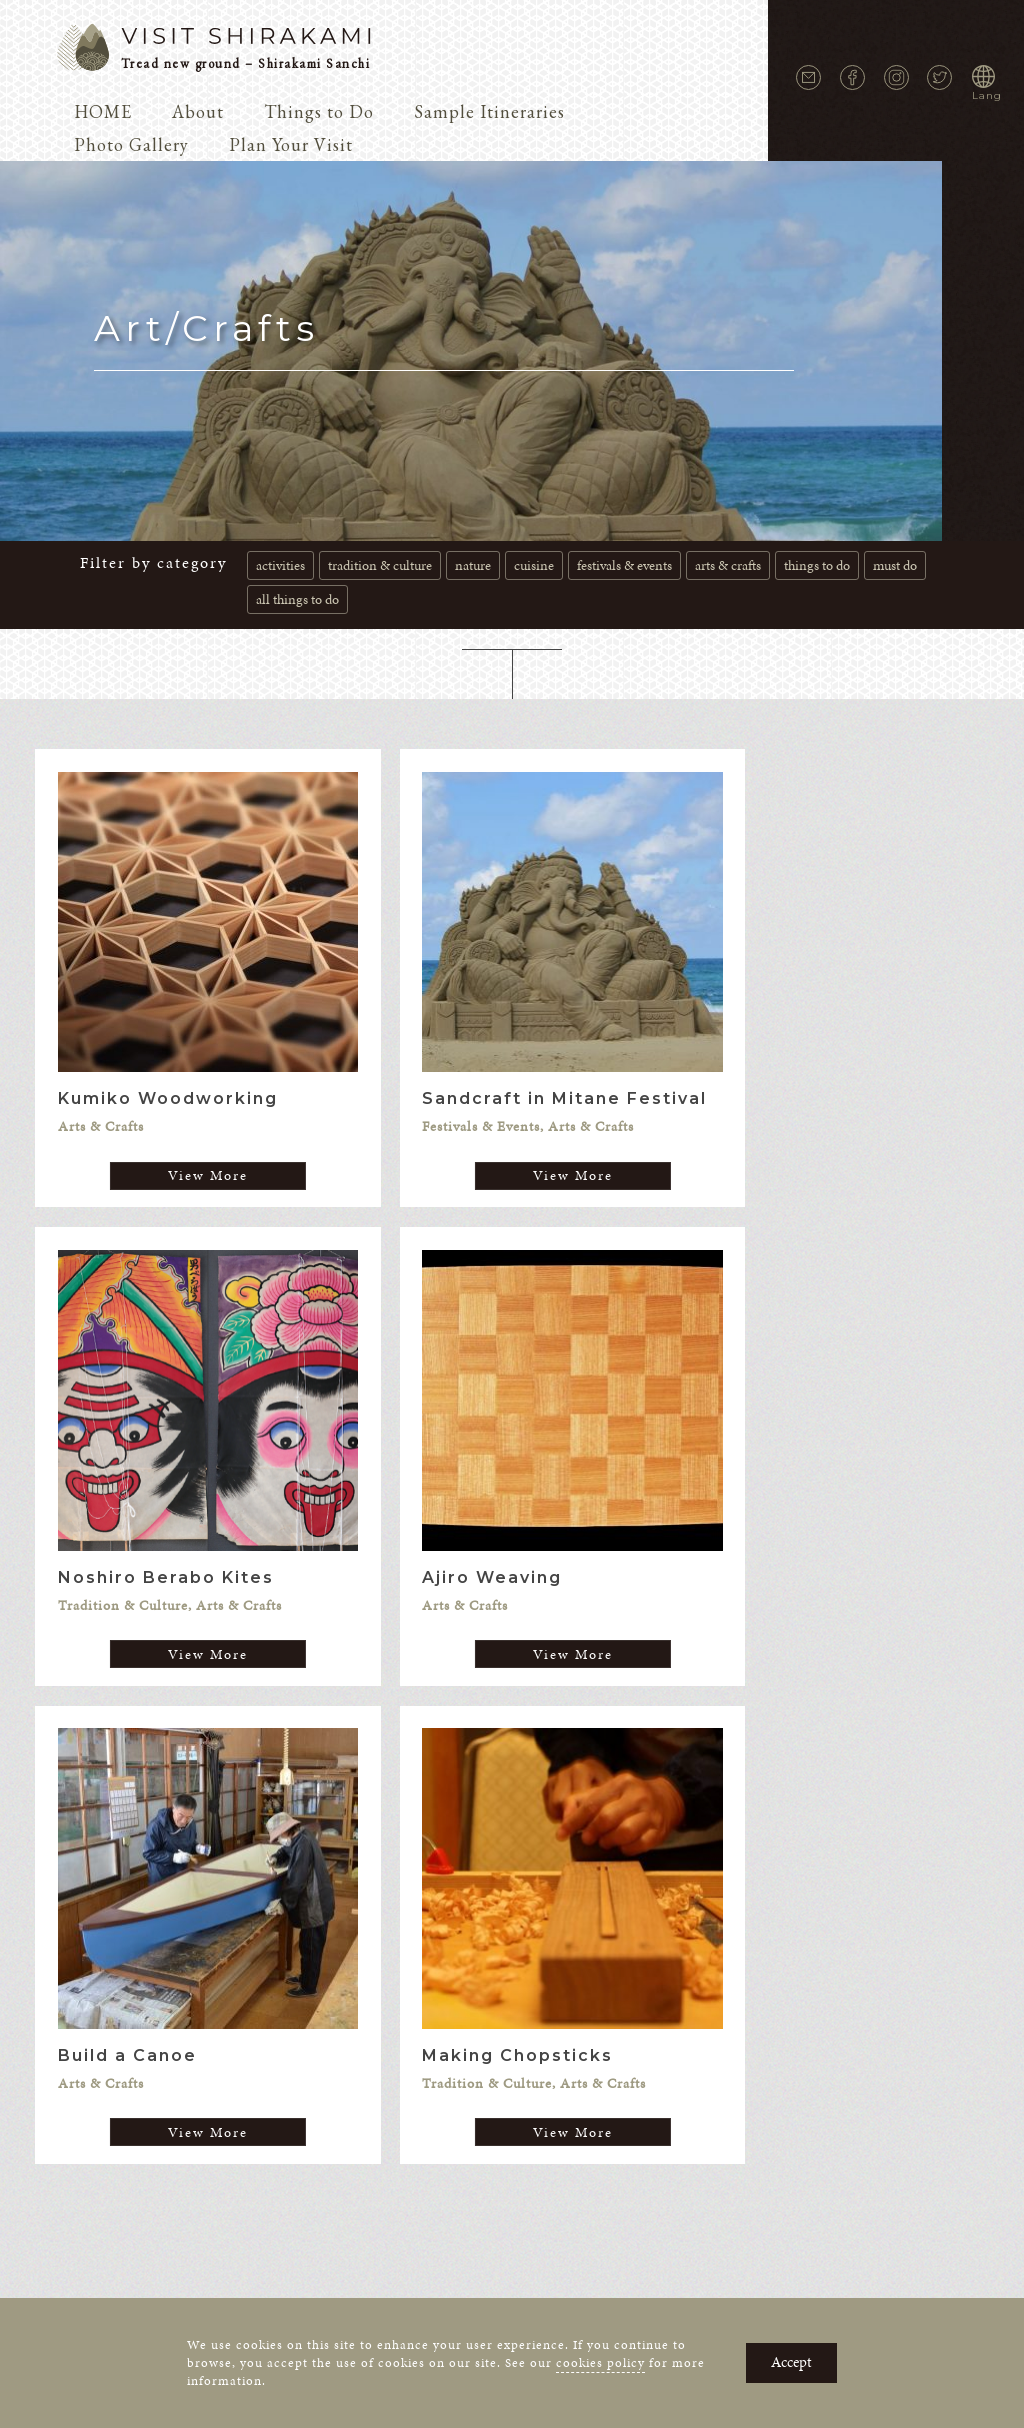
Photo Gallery (131, 144)
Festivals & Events (624, 565)
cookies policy (600, 2363)
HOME (103, 111)
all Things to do (297, 599)
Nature (473, 565)
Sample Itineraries (489, 111)
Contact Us (349, 1974)
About (198, 111)
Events (878, 1944)
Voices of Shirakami (303, 1944)
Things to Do (319, 111)
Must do (895, 565)
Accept (791, 2362)
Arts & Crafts (728, 565)
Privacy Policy (450, 1974)
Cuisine (534, 565)
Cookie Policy (561, 1974)
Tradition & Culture (380, 565)
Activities (280, 565)
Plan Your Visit (291, 144)
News (201, 1944)
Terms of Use (668, 1974)
